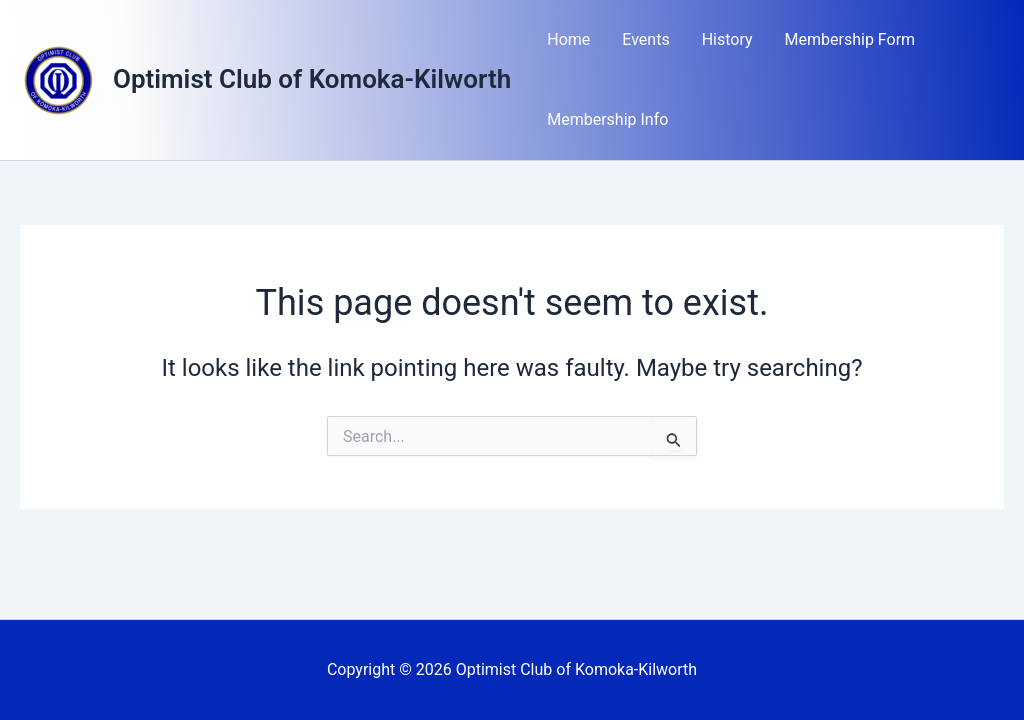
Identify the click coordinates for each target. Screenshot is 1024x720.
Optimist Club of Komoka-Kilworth (312, 79)
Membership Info (607, 119)
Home (568, 39)
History (727, 39)
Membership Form (850, 39)
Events (645, 39)
